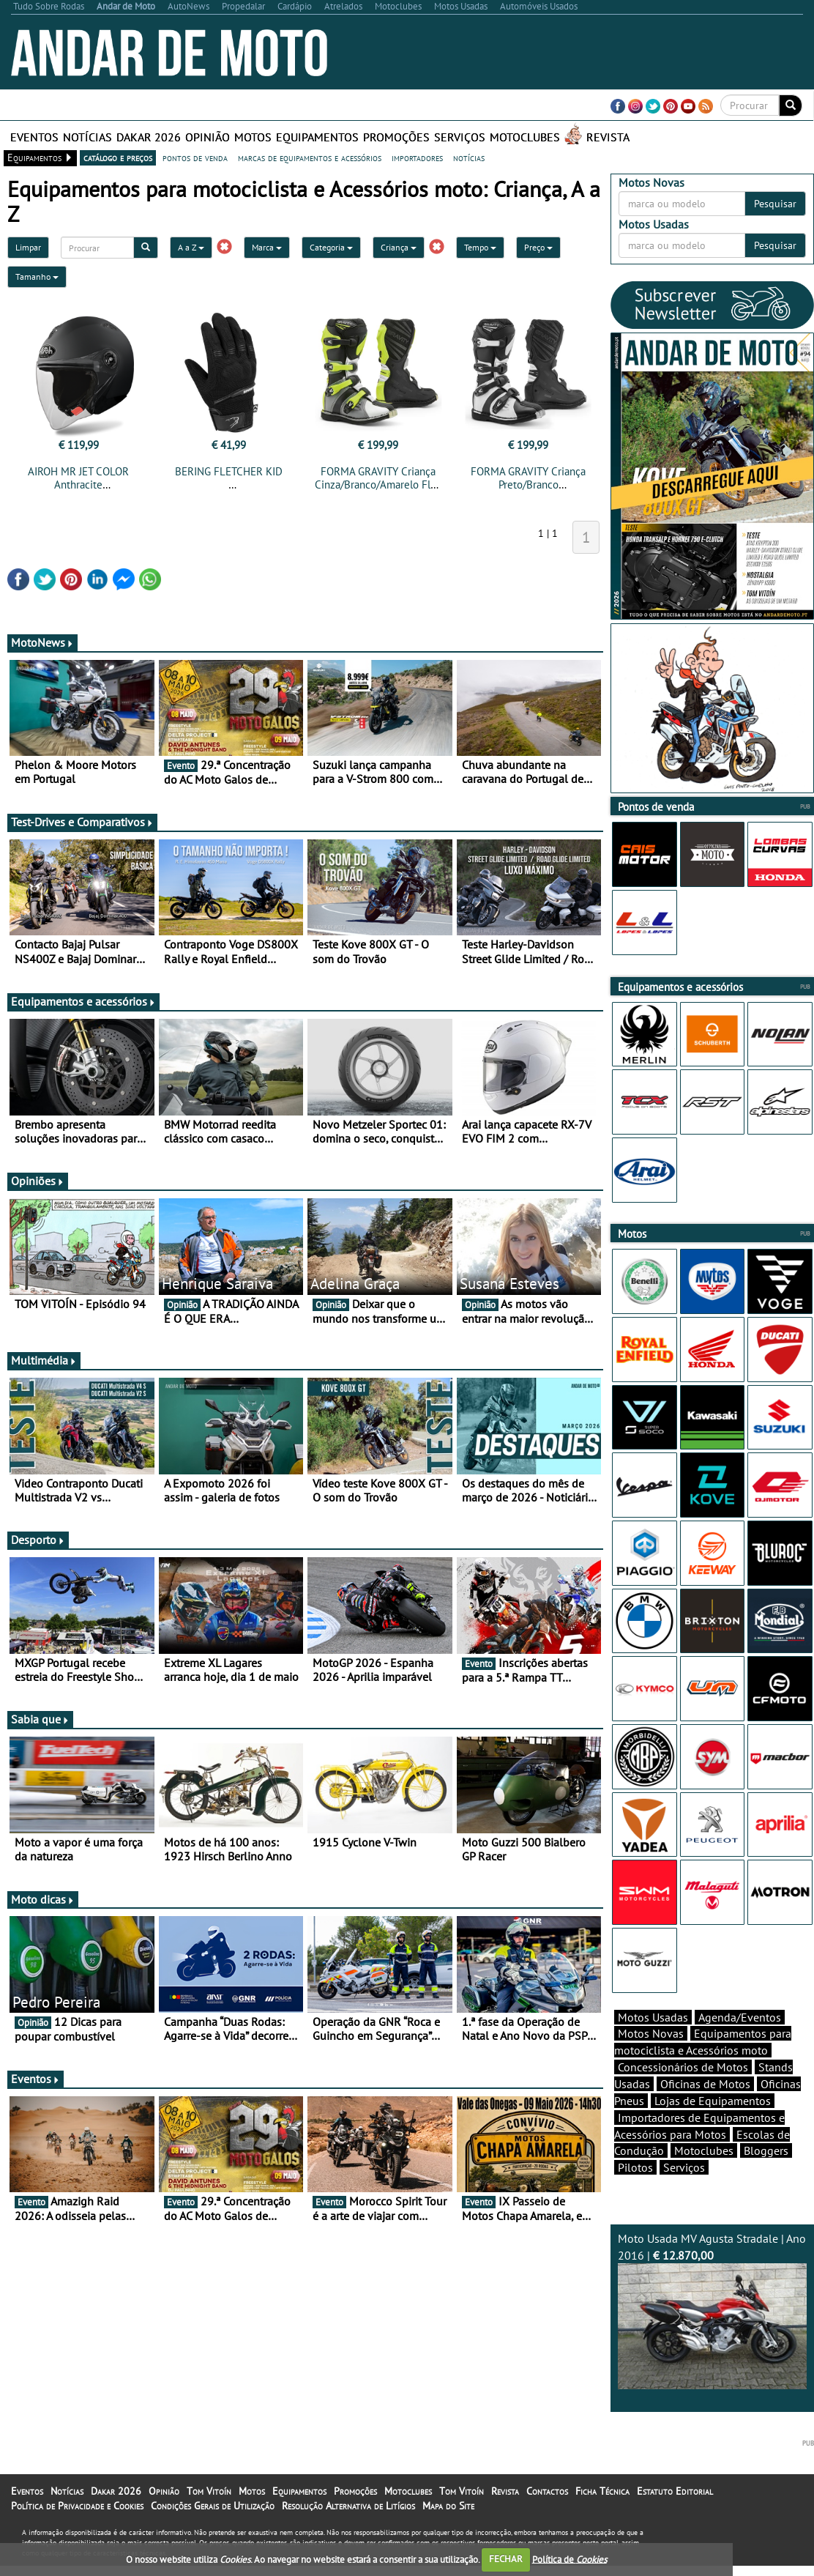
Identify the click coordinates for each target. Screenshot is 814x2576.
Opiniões (37, 1185)
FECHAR (506, 2559)
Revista (608, 137)
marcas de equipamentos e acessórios (309, 157)
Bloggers (766, 2176)
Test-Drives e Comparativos (82, 826)
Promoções (396, 137)
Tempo (480, 247)
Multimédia (44, 1364)
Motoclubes (525, 137)
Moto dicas (43, 1903)
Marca (267, 247)
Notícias (87, 137)
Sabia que (40, 1723)
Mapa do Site (448, 2531)
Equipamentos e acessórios (83, 1005)
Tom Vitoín (209, 2516)
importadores (417, 157)
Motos (253, 137)
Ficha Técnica (602, 2516)
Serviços (459, 137)
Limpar (28, 247)
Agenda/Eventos (739, 2042)
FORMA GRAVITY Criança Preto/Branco (528, 477)
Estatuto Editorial (675, 2516)
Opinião (207, 137)
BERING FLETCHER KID (229, 471)
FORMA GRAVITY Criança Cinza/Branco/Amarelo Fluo (378, 477)
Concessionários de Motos (683, 2092)
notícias (469, 157)
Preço (538, 247)
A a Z (191, 247)
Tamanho (37, 276)
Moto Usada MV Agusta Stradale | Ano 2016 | (712, 2336)
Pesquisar (775, 203)
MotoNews (42, 646)
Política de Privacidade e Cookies (77, 2531)
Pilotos (635, 2193)
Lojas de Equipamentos (712, 2126)
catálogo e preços (117, 157)
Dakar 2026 (148, 137)
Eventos (34, 137)
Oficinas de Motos (705, 2109)
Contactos (547, 2516)
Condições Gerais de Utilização (213, 2531)
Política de (569, 2559)
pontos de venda (195, 157)
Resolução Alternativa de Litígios (348, 2531)
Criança (399, 247)
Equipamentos (317, 137)
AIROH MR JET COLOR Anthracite (78, 477)
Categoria (331, 247)
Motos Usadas (653, 2042)
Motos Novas (651, 2059)
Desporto (38, 1544)
